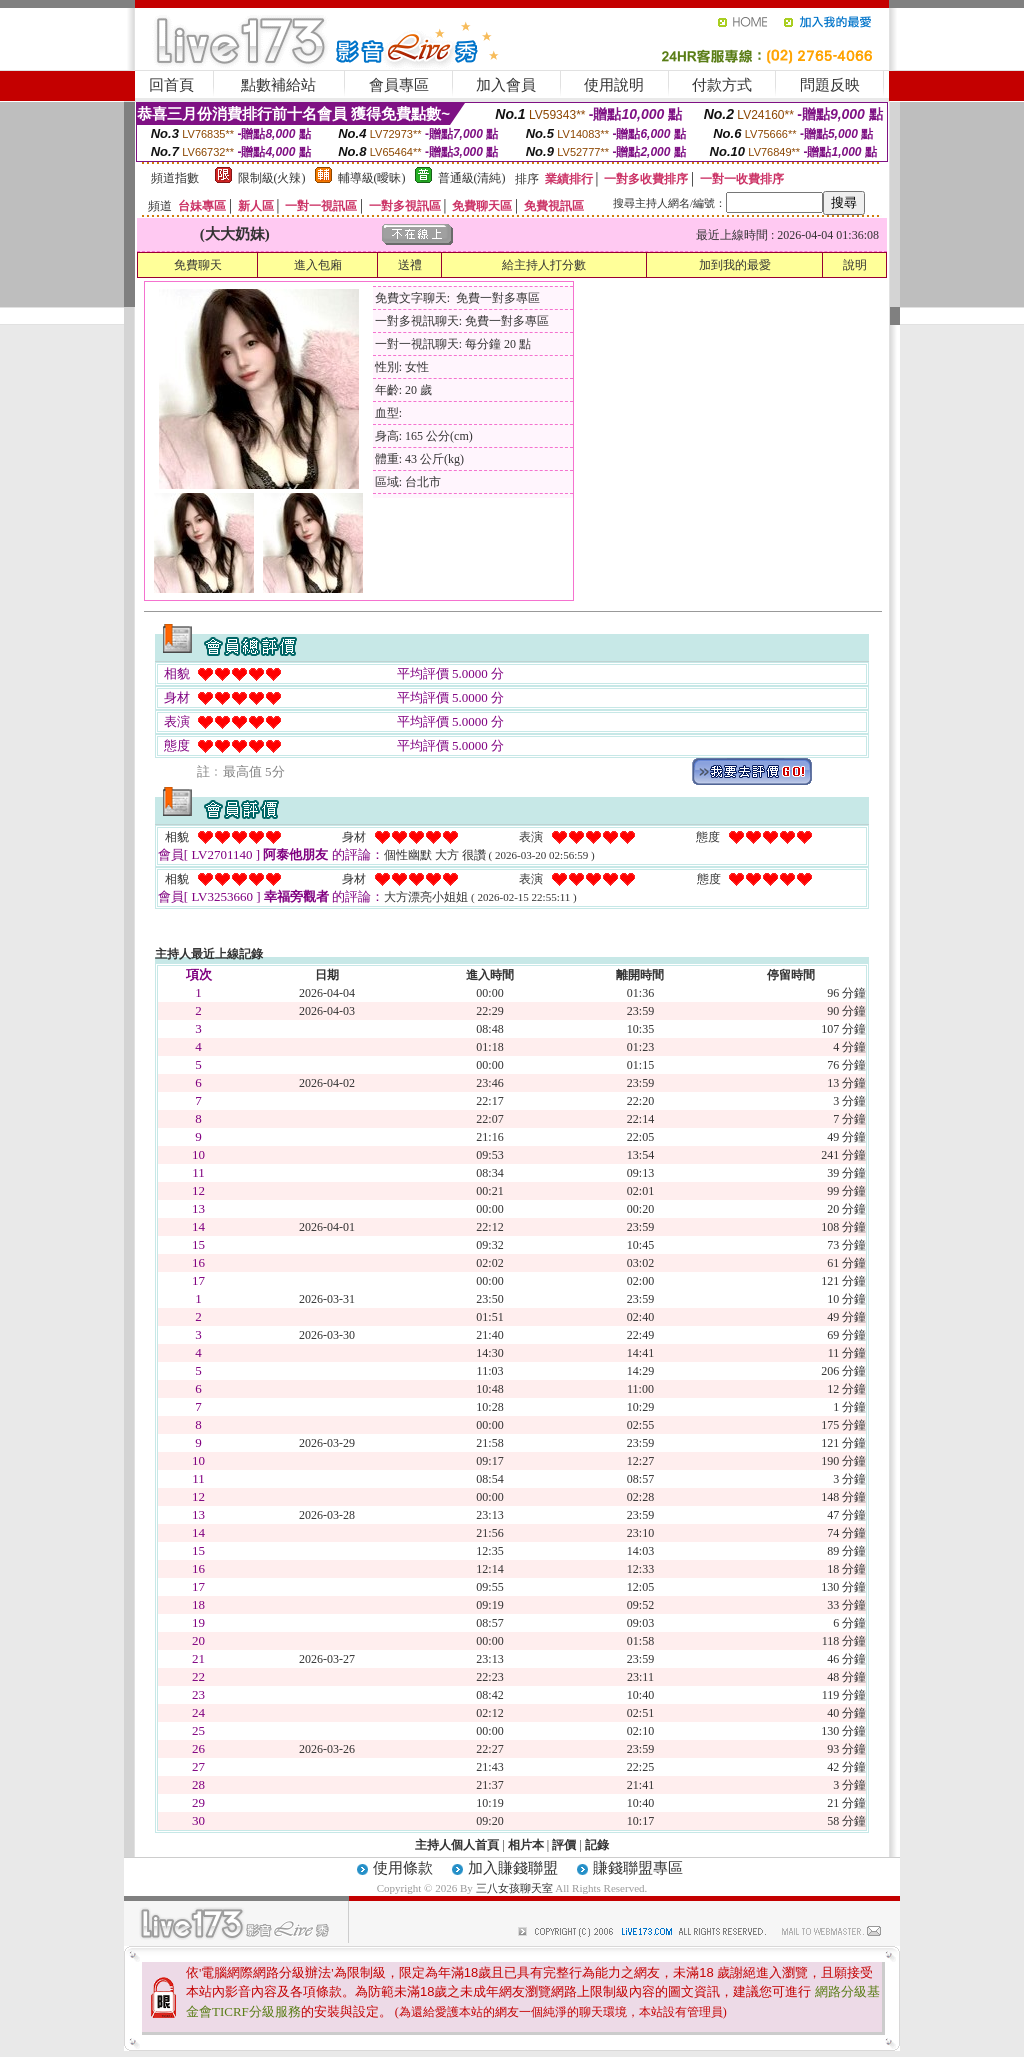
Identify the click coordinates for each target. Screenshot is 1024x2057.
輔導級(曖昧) (372, 178)
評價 (564, 1845)
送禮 (410, 265)
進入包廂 (318, 265)
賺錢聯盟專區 (638, 1868)
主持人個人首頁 (457, 1845)
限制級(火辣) (272, 178)
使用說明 (614, 85)
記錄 (597, 1845)
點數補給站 (278, 85)
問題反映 (830, 85)
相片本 (526, 1845)
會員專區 (399, 85)
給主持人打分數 (544, 265)
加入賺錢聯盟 (513, 1868)
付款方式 (722, 85)
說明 (855, 265)
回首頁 (171, 85)
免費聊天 (198, 265)
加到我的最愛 (735, 265)
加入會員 (506, 85)
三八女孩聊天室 (514, 1888)
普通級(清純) (472, 178)
